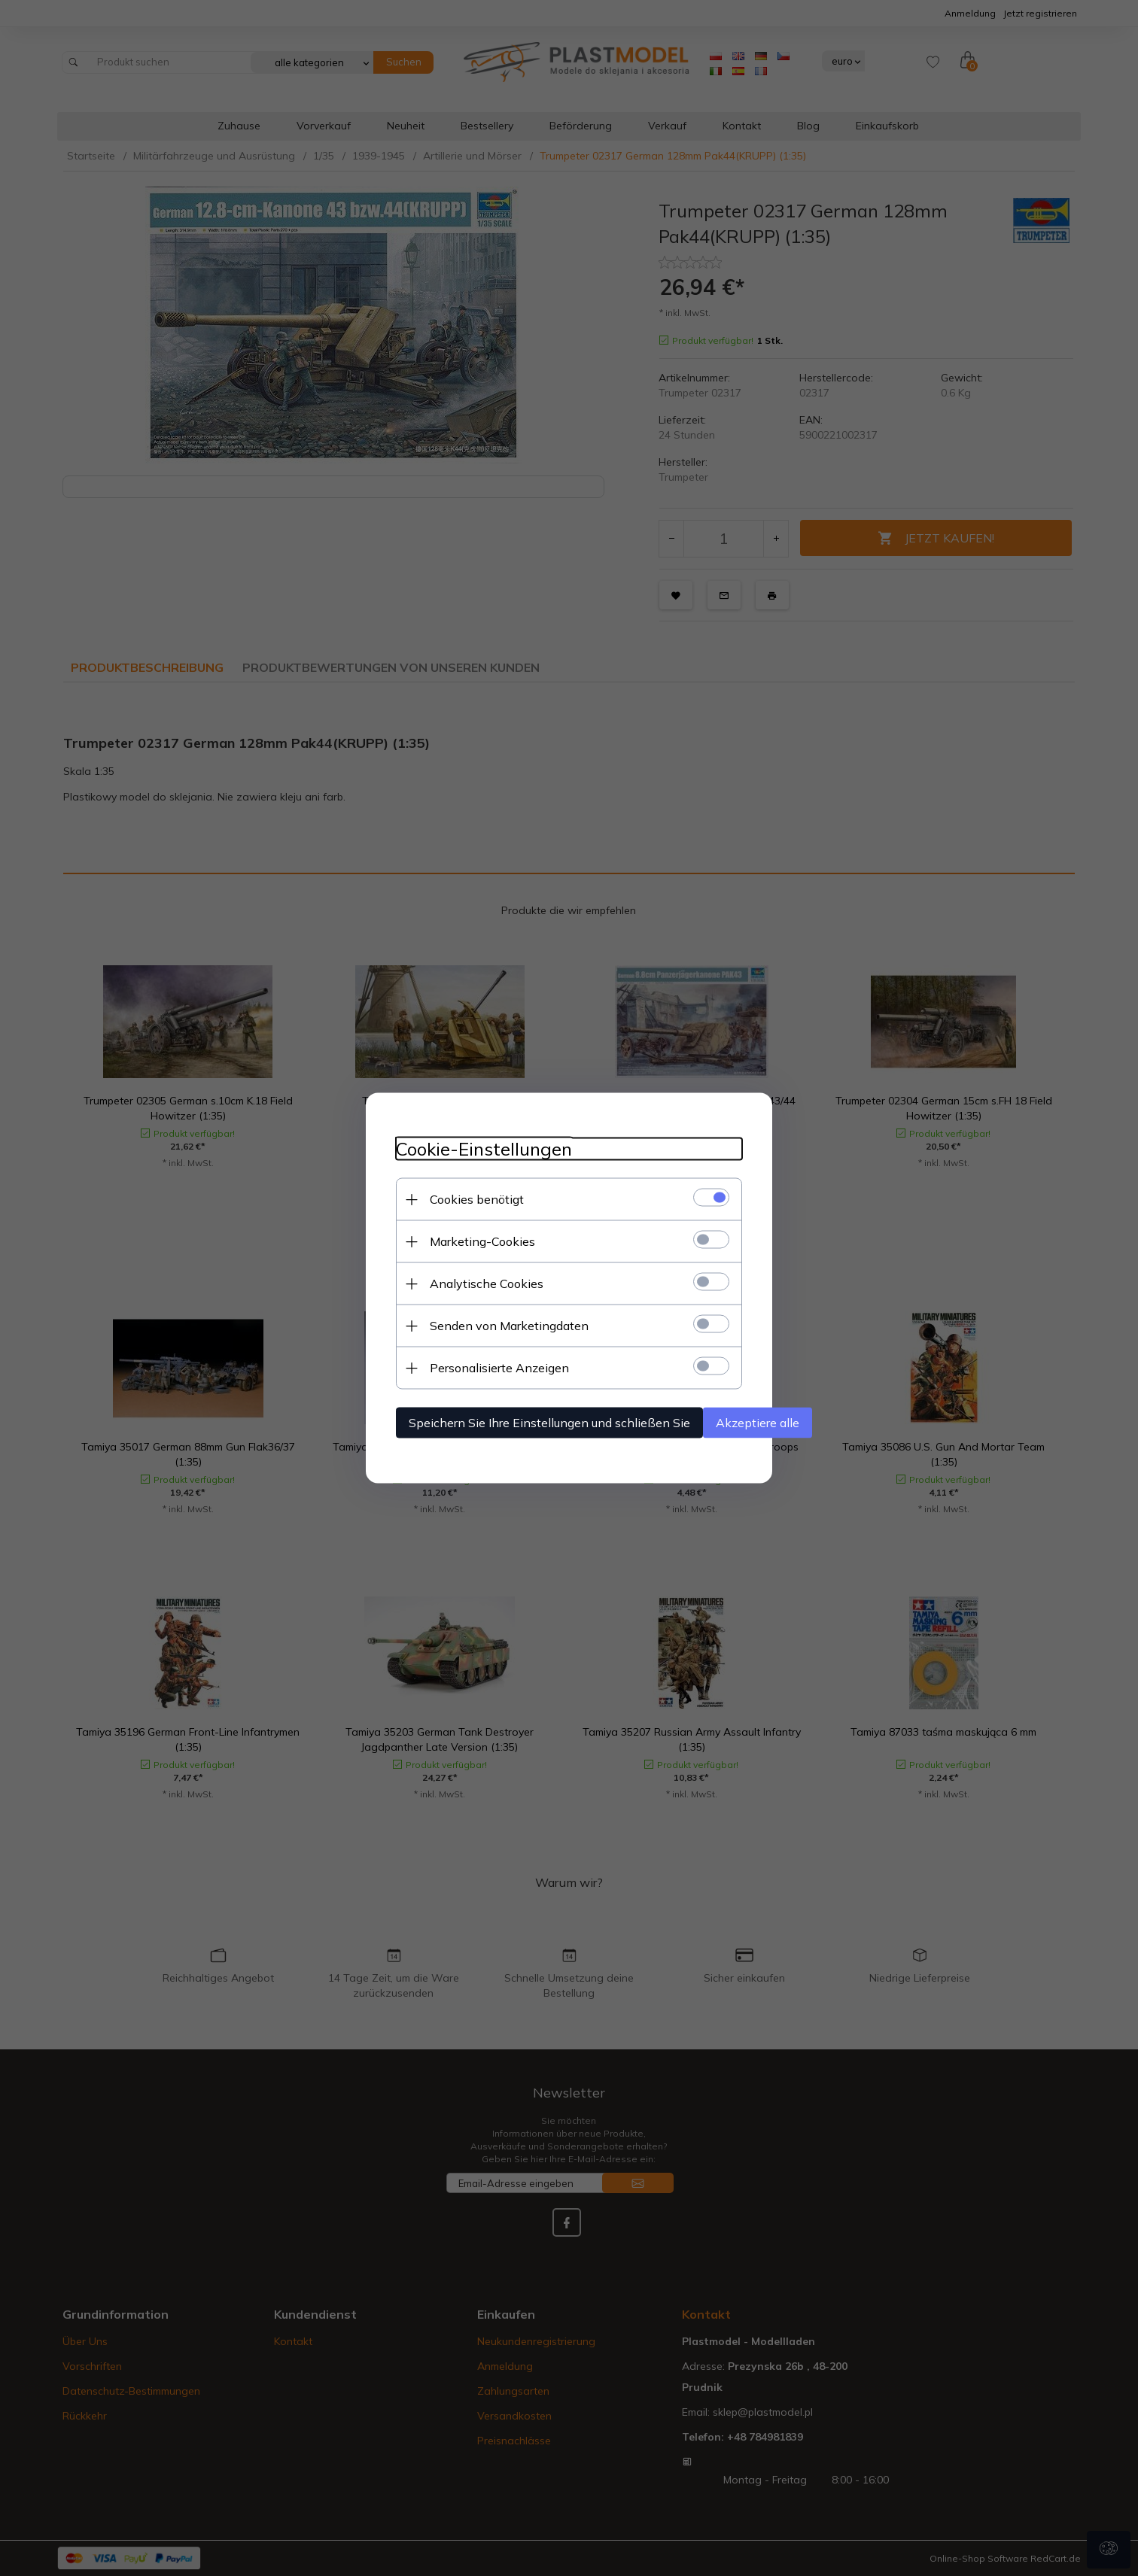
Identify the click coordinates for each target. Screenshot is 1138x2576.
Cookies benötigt (477, 1199)
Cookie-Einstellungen (484, 1149)
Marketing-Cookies (482, 1241)
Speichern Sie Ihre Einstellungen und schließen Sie (549, 1422)
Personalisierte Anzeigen (499, 1367)
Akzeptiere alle (757, 1422)
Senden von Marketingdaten (509, 1325)
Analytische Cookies (486, 1283)
